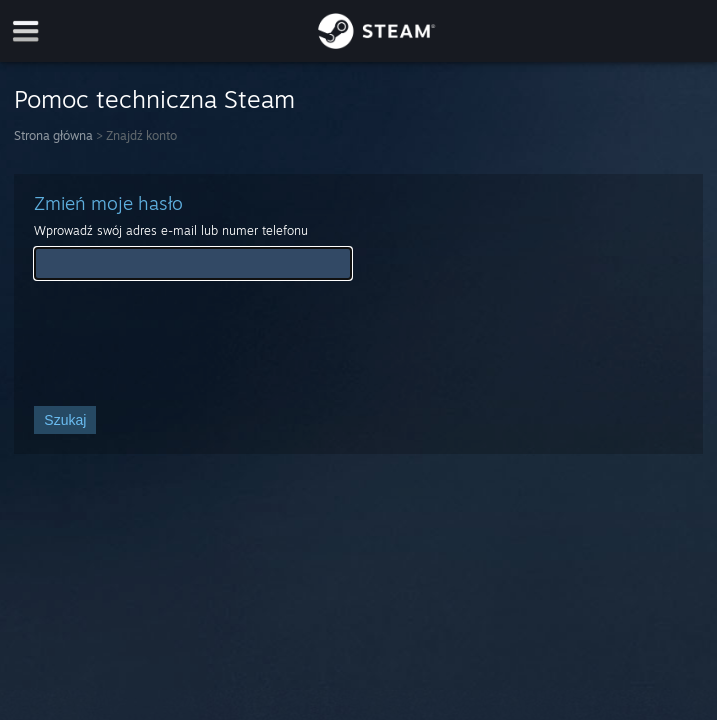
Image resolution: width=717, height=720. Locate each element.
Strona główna (53, 135)
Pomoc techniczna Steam (154, 99)
